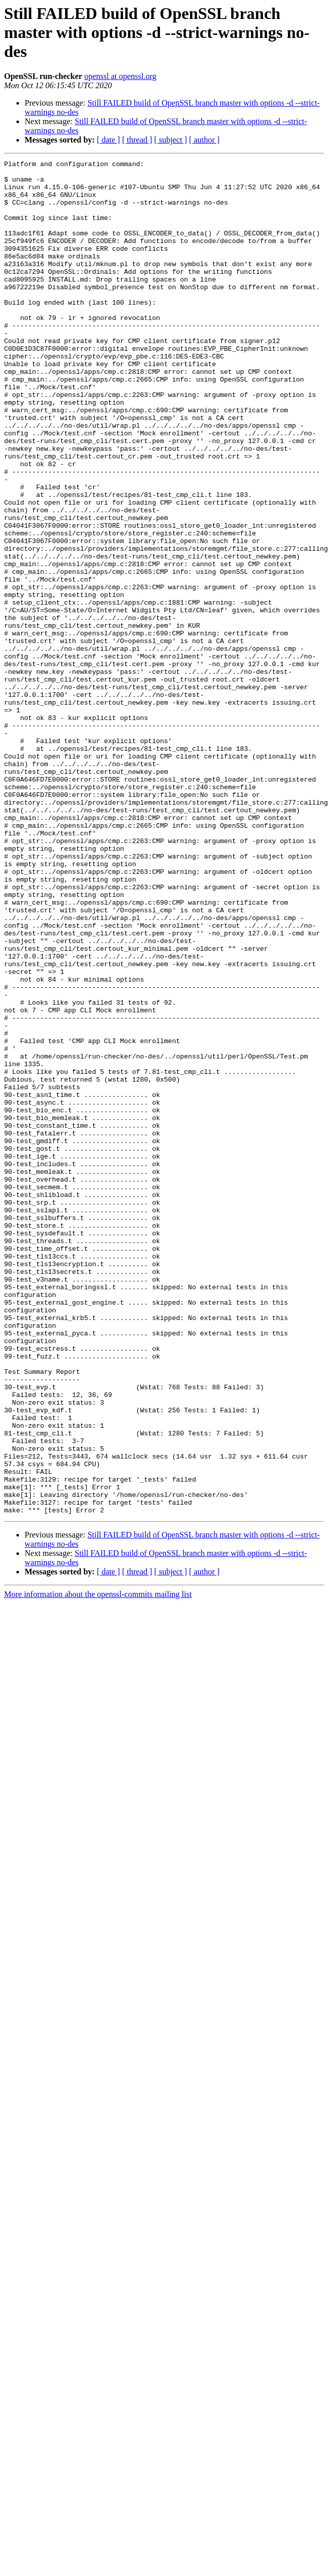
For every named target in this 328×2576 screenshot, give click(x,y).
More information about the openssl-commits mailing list (98, 1800)
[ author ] (204, 139)
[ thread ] (137, 139)
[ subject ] (170, 139)
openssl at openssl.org (120, 76)
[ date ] (108, 139)
